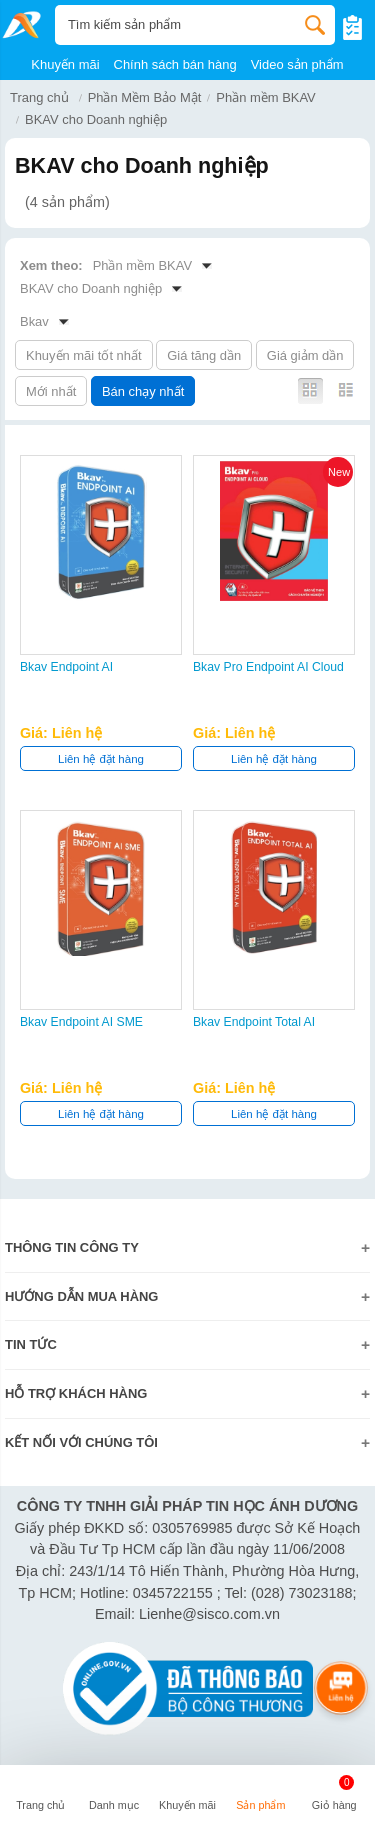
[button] (113, 1796)
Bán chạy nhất (143, 391)
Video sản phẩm (297, 64)
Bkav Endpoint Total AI (254, 1022)
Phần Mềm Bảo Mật (145, 97)
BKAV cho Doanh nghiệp (96, 119)
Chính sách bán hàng (175, 64)
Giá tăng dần (204, 355)
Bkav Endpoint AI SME (81, 1022)
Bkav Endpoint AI (66, 667)
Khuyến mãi (65, 64)
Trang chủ (39, 97)
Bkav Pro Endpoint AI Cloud (268, 667)
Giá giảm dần (305, 355)
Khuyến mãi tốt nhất (84, 355)
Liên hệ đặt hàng (101, 759)
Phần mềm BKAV (265, 97)
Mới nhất (51, 391)
